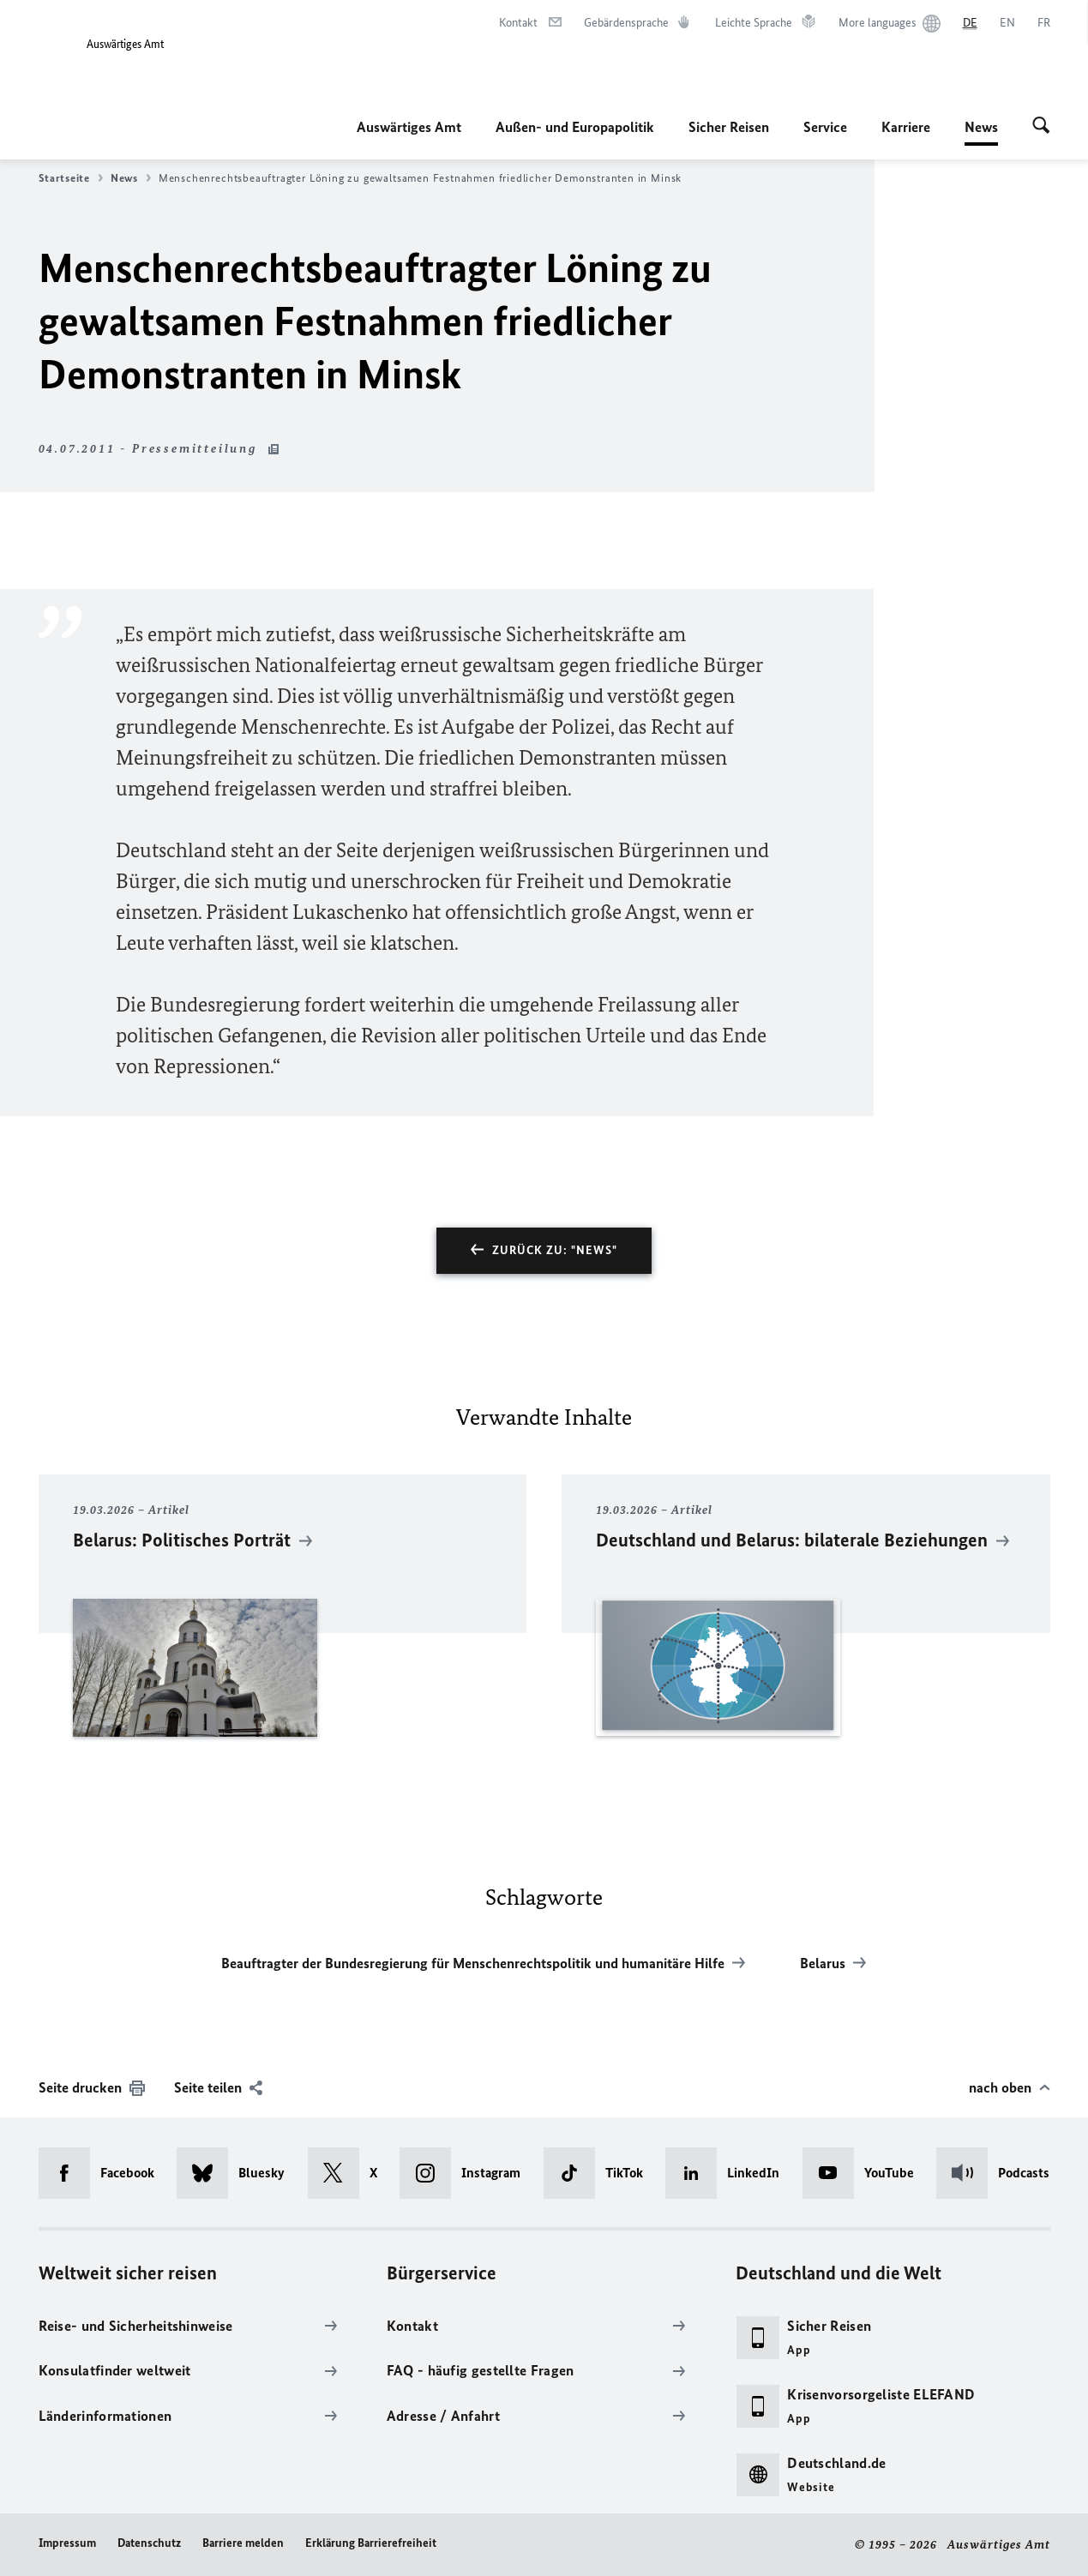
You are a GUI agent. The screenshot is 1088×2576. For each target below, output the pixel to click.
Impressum (67, 2543)
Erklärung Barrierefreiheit (370, 2543)
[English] (1007, 23)
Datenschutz (149, 2543)
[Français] (1043, 23)
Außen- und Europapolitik (575, 126)
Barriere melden (243, 2543)
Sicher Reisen (728, 126)
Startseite (71, 178)
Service (825, 126)
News (981, 127)
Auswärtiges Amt (409, 126)
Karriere (905, 126)
